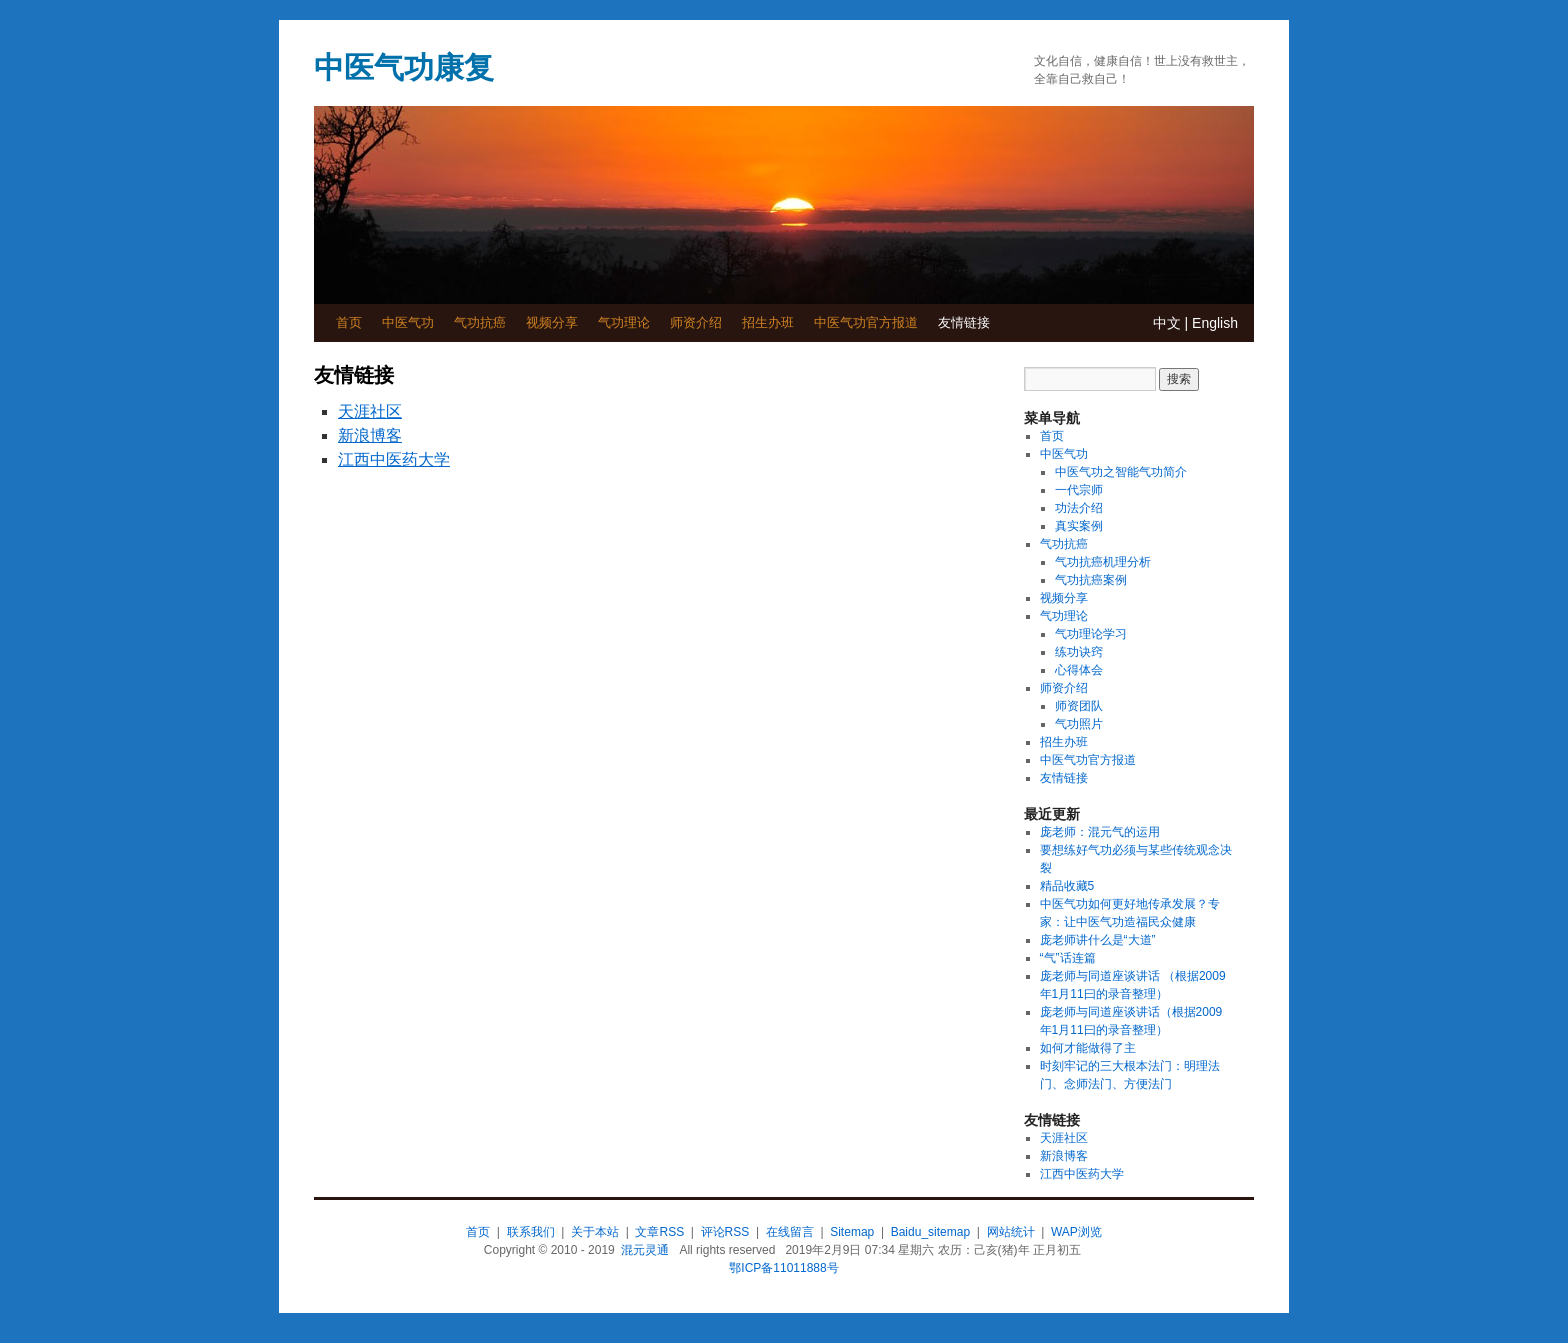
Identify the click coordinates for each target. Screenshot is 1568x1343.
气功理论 (624, 322)
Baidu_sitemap (930, 1232)
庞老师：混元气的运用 (1100, 832)
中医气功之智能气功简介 (1121, 472)
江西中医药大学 (394, 459)
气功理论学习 (1091, 634)
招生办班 (768, 322)
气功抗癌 (480, 322)
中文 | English (1195, 323)
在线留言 (790, 1232)
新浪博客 (370, 435)
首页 (349, 322)
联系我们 (531, 1232)
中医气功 (408, 322)
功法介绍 (1079, 508)
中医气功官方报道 (866, 322)
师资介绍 (696, 322)
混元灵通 (645, 1250)
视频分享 (552, 322)
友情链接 (964, 322)
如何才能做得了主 (1088, 1048)
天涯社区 (370, 411)
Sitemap (852, 1232)
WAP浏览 (1076, 1232)
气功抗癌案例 (1091, 580)
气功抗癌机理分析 (1103, 562)
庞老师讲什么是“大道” (1098, 940)
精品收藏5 (1067, 886)
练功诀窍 (1079, 652)
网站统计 (1011, 1232)
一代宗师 (1079, 490)
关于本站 (595, 1232)
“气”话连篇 (1068, 958)
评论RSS (725, 1232)
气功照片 (1079, 724)
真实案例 (1079, 526)
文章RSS (659, 1232)
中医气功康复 (404, 67)
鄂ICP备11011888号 (783, 1268)
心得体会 (1079, 670)
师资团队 (1079, 706)
